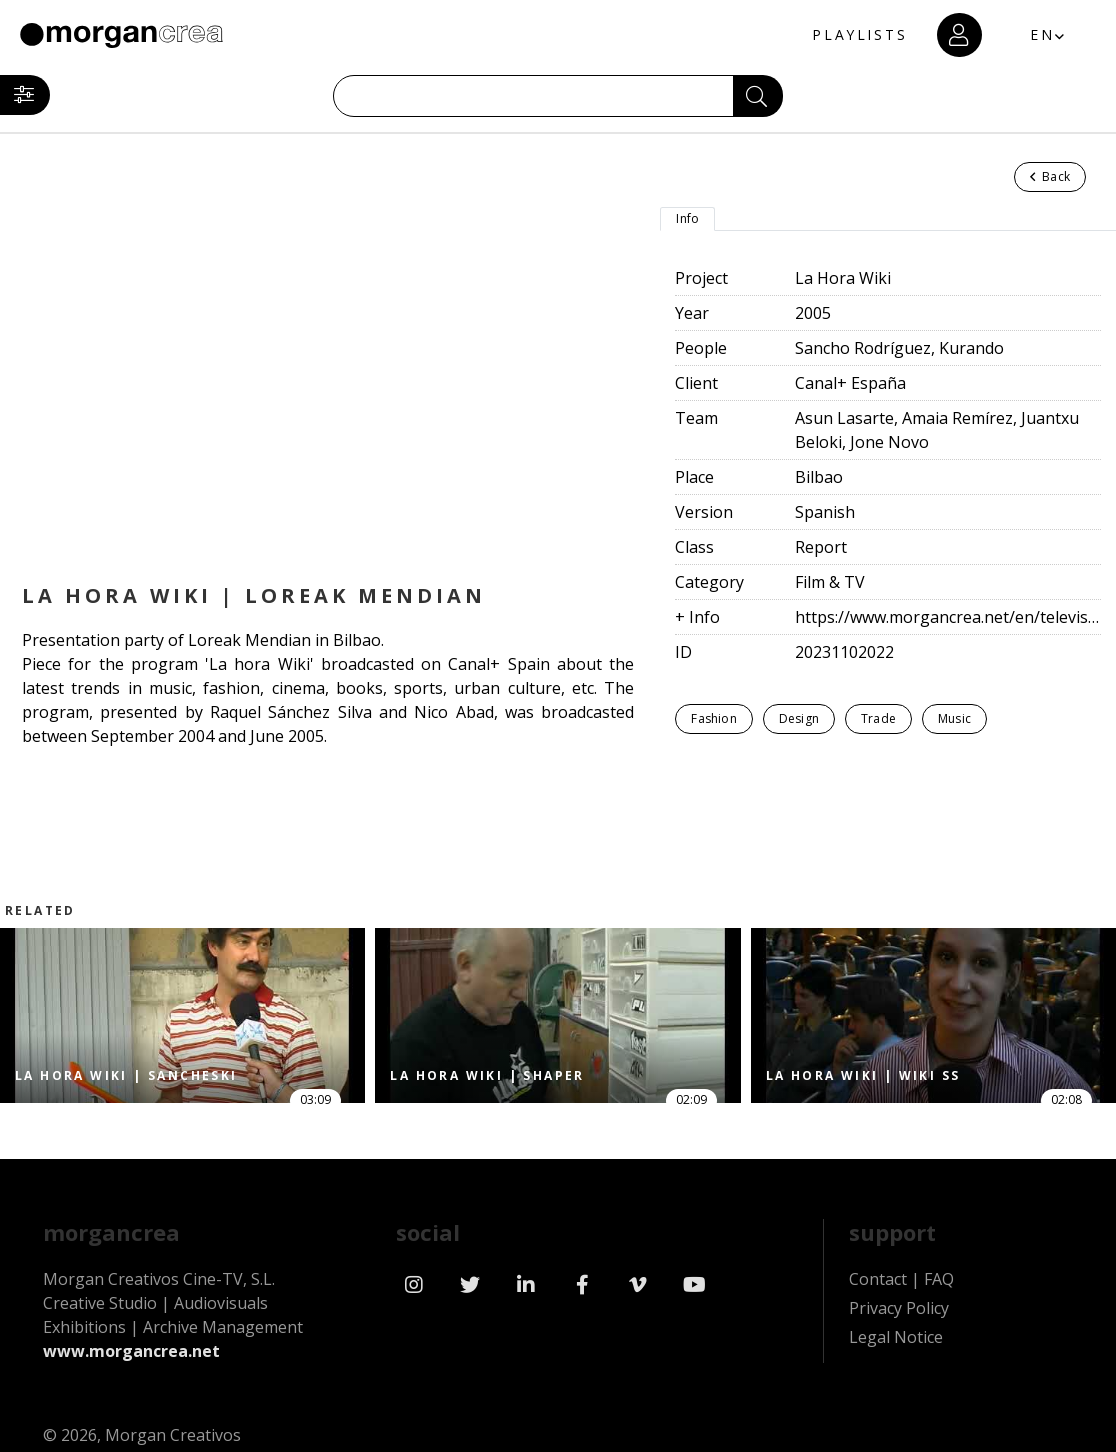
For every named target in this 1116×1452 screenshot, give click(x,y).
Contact (878, 1279)
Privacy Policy (899, 1308)
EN (1041, 34)
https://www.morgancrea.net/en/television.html (948, 617)
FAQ (939, 1279)
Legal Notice (896, 1337)
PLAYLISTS (858, 35)
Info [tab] (687, 218)
